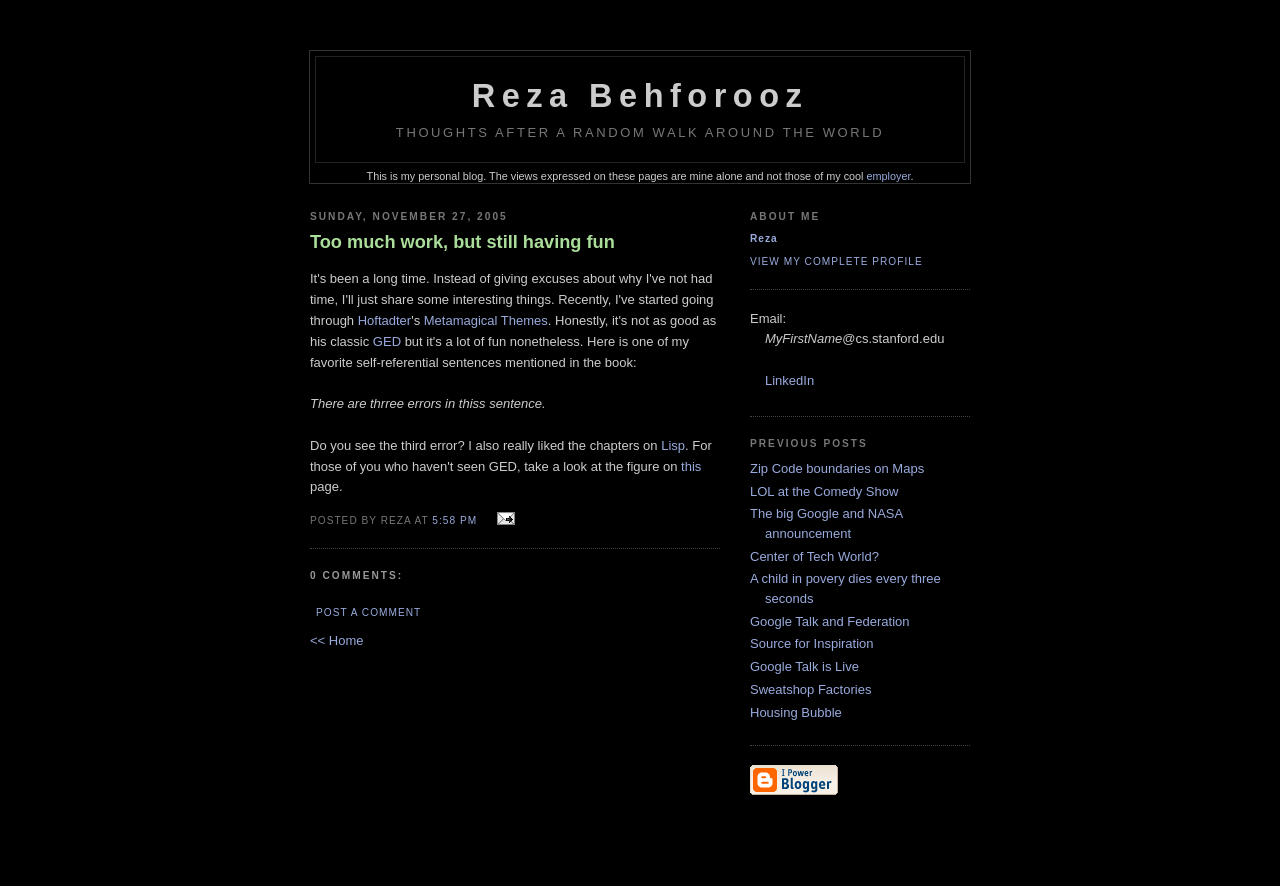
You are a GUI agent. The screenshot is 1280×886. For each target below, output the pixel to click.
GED (387, 341)
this (691, 466)
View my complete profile (836, 261)
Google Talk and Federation (829, 621)
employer (889, 176)
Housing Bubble (796, 712)
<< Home (336, 640)
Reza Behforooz (640, 96)
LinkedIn (789, 380)
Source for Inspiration (812, 643)
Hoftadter (384, 320)
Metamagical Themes (486, 320)
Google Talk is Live (804, 666)
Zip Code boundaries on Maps (837, 468)
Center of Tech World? (814, 556)
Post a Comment (368, 612)
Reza (764, 238)
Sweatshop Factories (810, 689)
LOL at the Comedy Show (824, 491)
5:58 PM (454, 520)
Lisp (673, 445)
